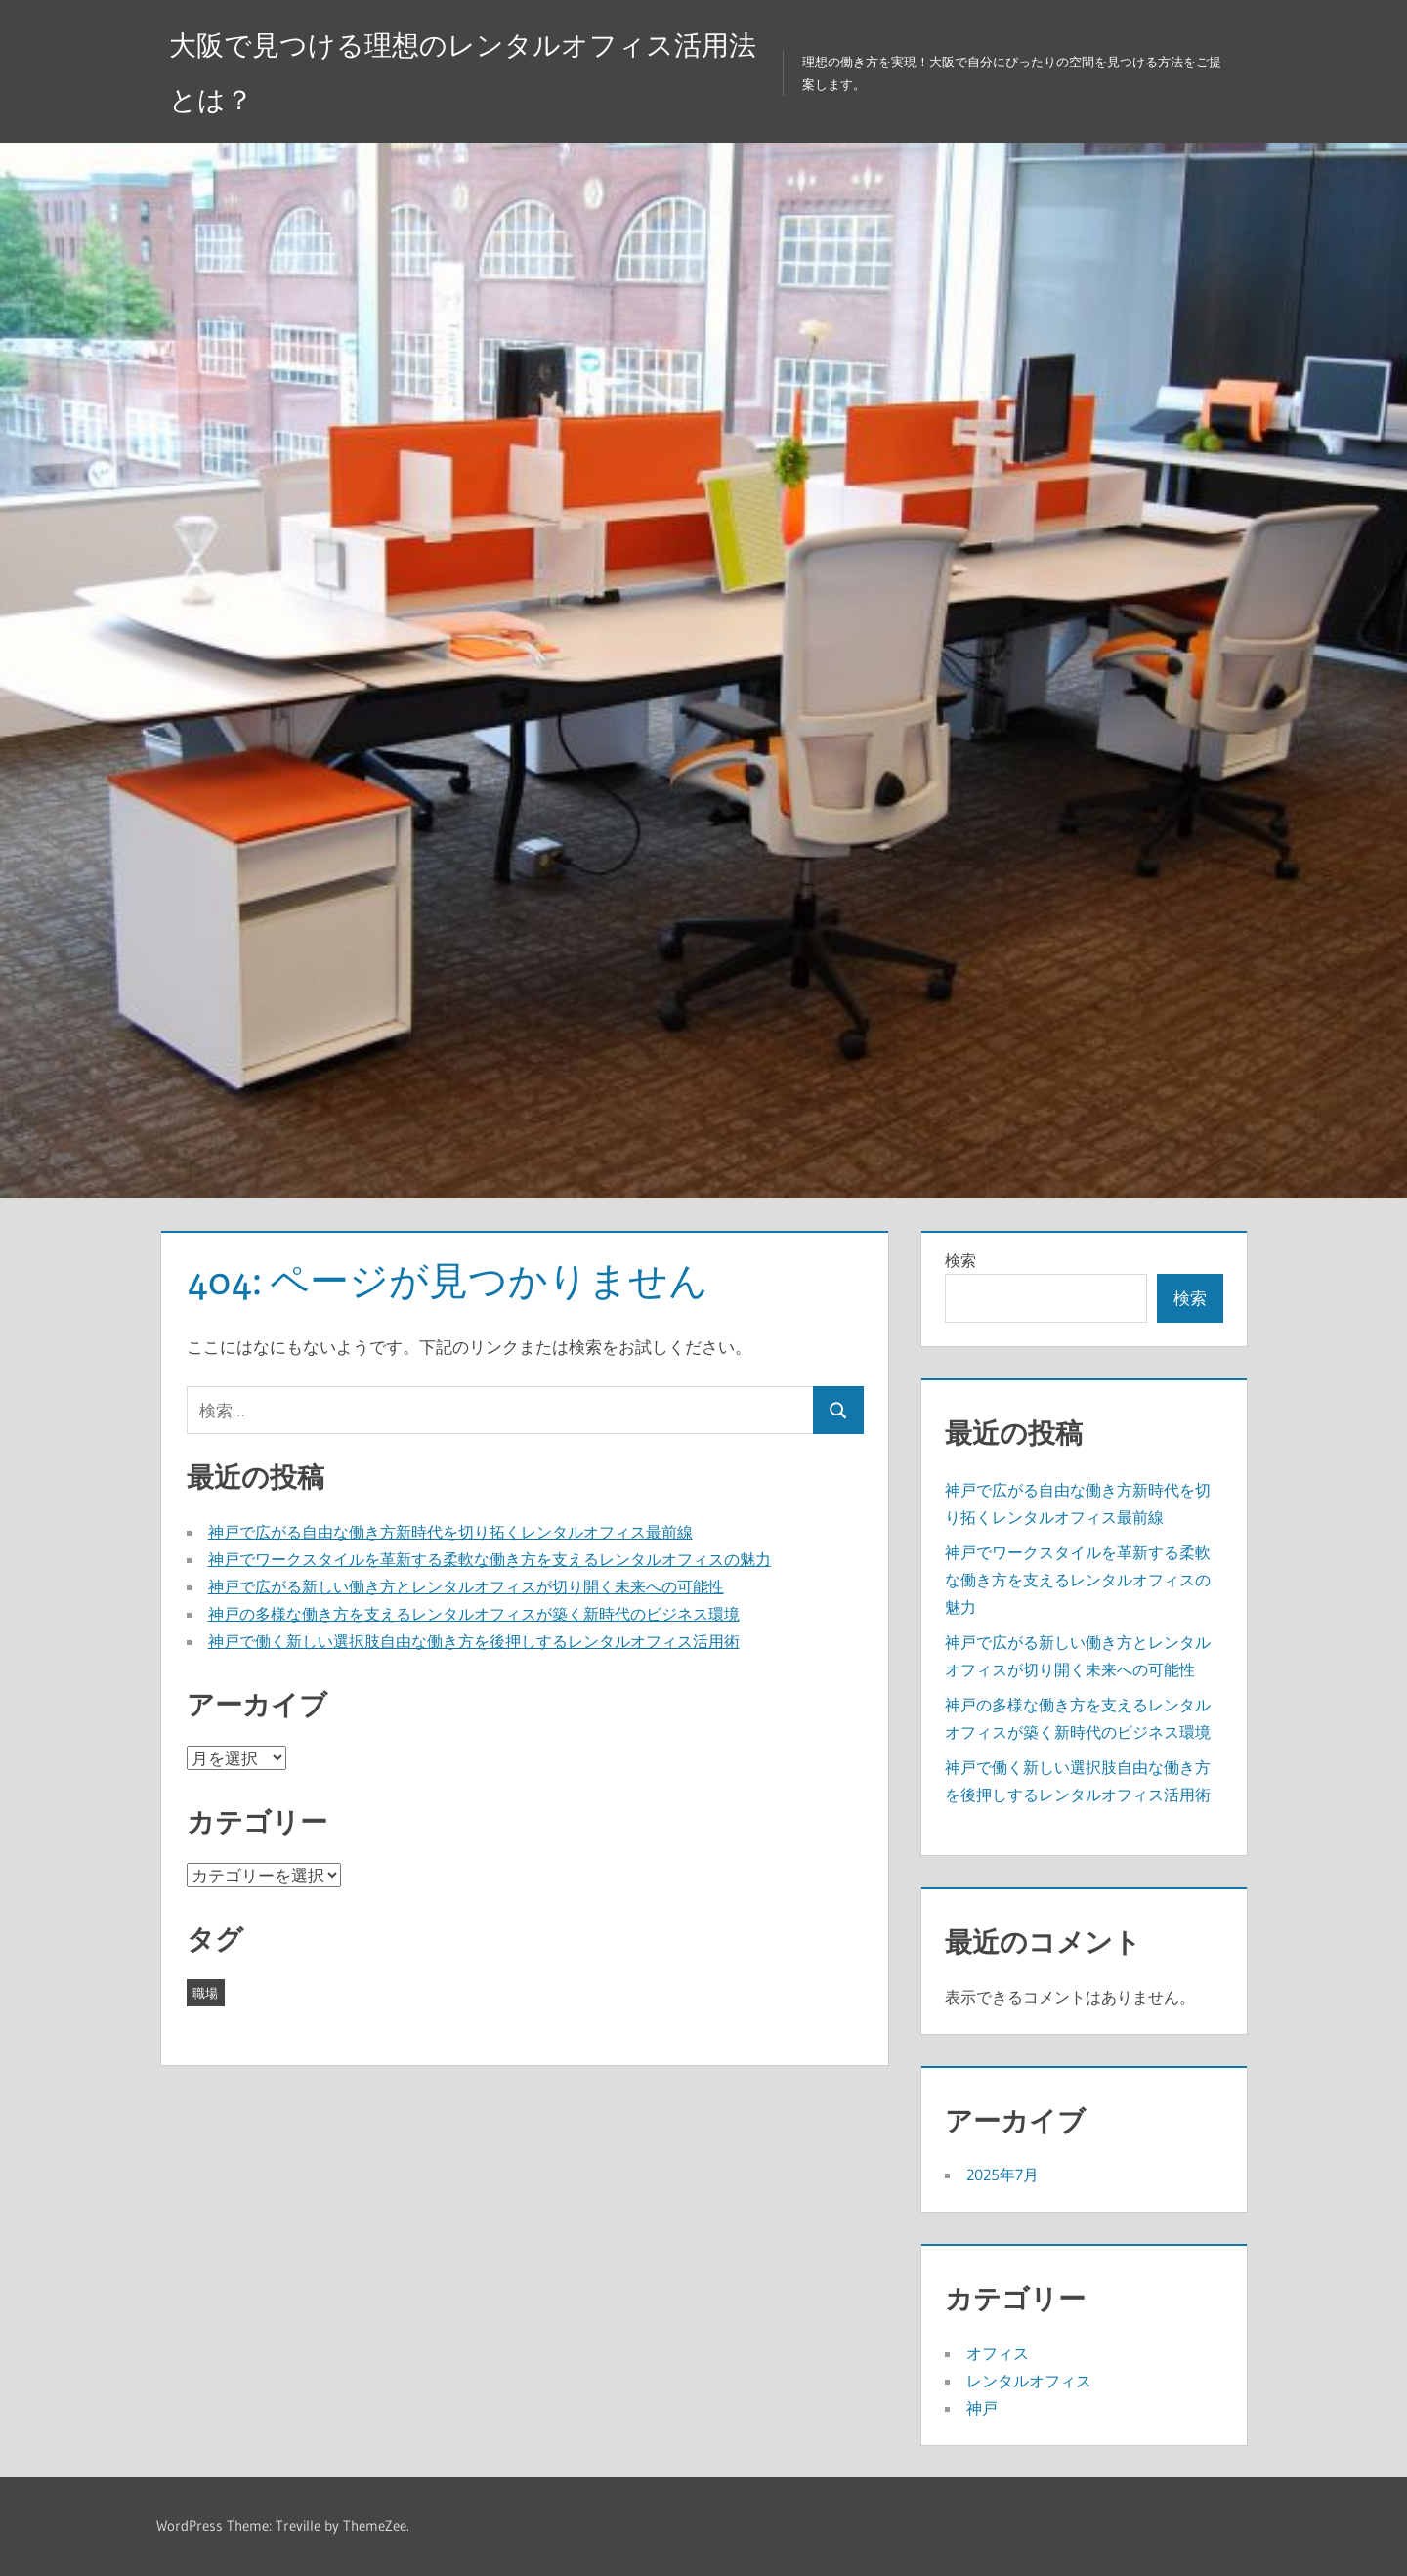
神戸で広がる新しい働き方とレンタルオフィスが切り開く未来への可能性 (466, 1586)
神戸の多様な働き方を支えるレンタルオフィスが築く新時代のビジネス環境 (474, 1614)
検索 (960, 1260)
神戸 (982, 2408)
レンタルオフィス (1028, 2380)
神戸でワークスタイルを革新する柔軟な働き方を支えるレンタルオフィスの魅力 (489, 1559)
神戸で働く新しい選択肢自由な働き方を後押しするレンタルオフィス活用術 (474, 1641)
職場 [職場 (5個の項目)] (205, 1993)
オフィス (997, 2353)
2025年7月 (1002, 2174)
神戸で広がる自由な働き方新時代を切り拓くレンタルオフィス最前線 (450, 1531)
